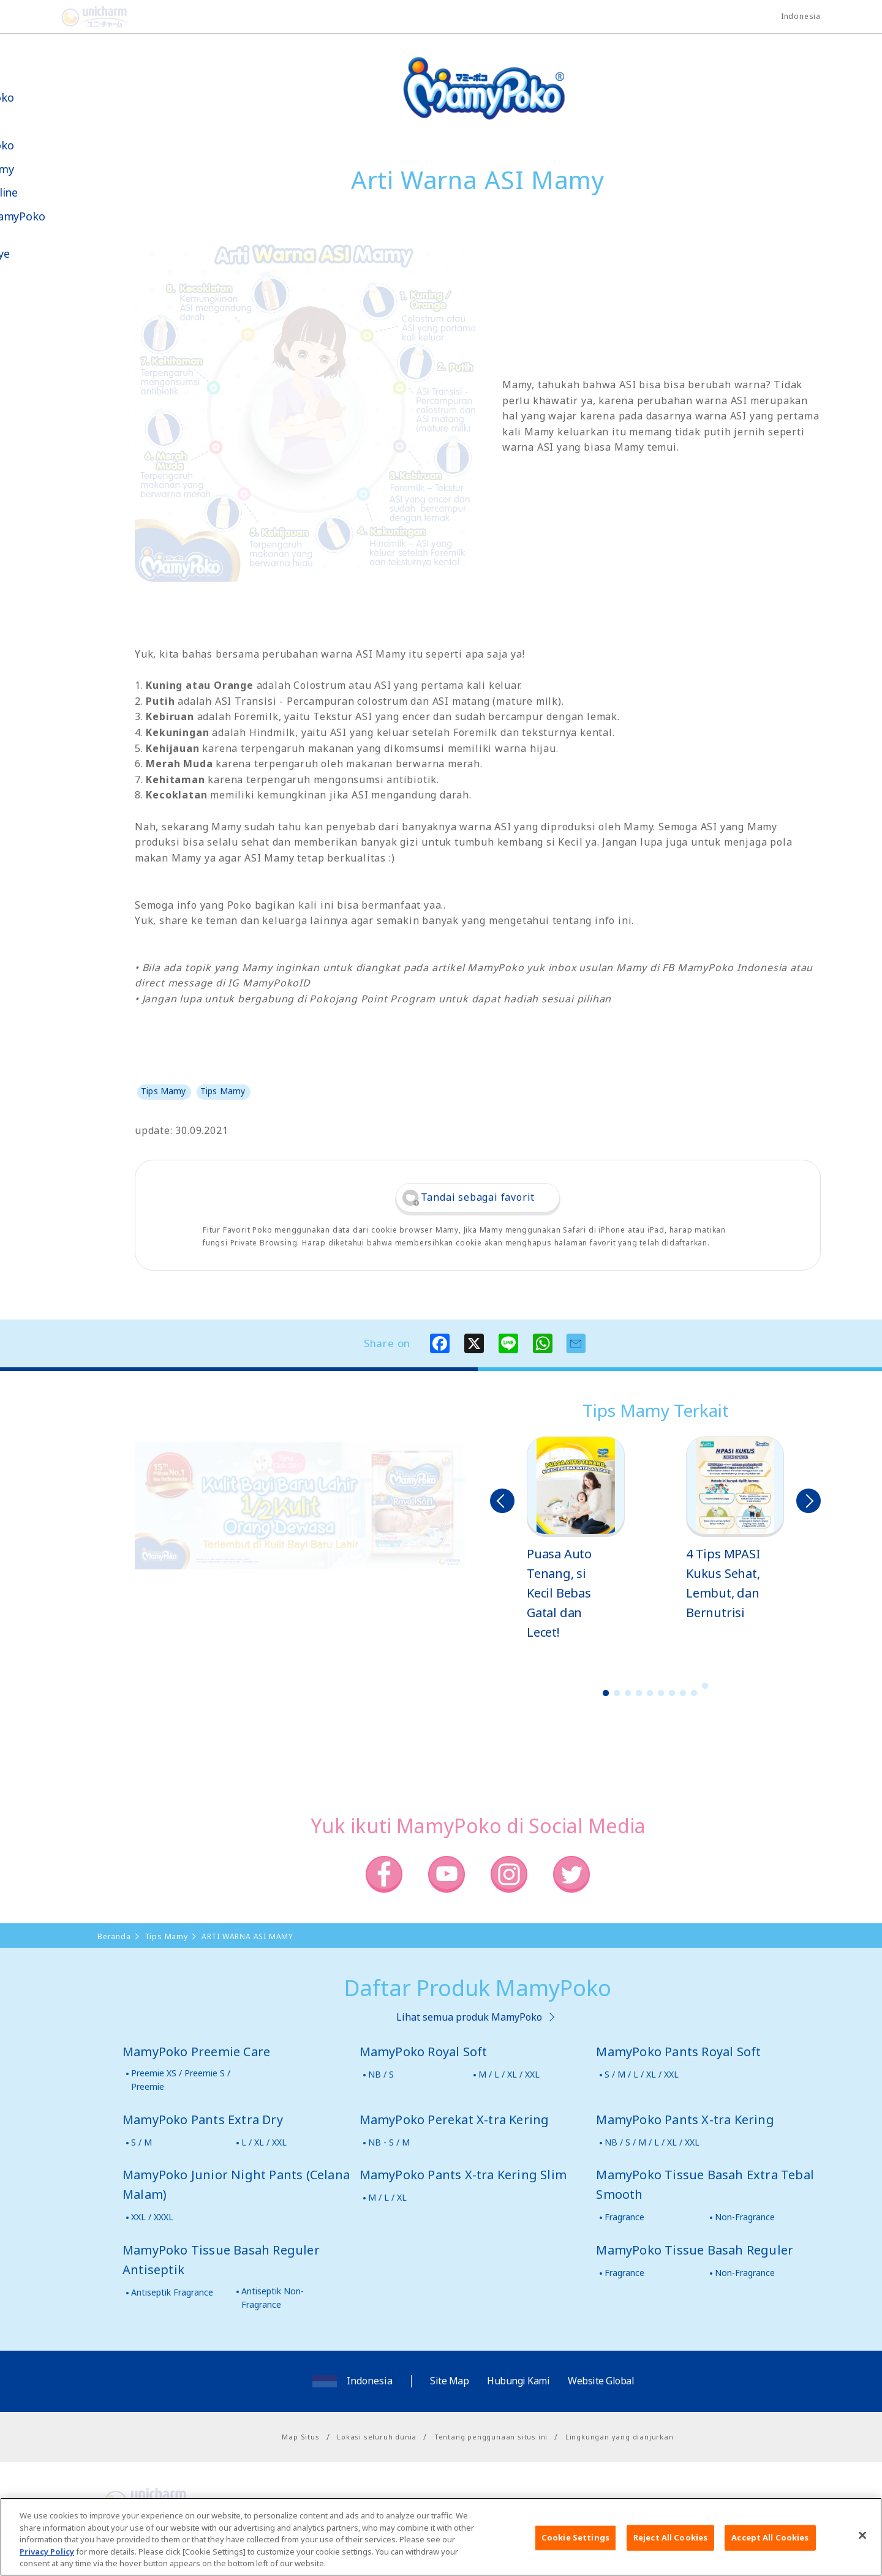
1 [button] (606, 1693)
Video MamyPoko (61, 216)
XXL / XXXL (152, 2217)
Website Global (601, 2380)
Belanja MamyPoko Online (56, 360)
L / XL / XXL (264, 2142)
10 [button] (705, 1686)
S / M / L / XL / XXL (642, 2074)
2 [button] (617, 1693)
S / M (141, 2142)
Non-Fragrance (745, 2217)
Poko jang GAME (37, 403)
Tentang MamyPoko (46, 90)
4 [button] (639, 1693)
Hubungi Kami (518, 2380)
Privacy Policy (47, 2559)
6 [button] (661, 1693)
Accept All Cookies (770, 2545)
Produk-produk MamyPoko (46, 133)
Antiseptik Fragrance (172, 2292)
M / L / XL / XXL (509, 2074)
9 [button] (694, 1693)
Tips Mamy (46, 169)
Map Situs (300, 2436)
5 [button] (650, 1693)
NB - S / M (389, 2142)
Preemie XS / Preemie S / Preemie (180, 2079)
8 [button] (683, 1693)
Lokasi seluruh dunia (377, 2436)
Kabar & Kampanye (44, 247)
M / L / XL (387, 2197)
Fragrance (624, 2217)
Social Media (78, 316)
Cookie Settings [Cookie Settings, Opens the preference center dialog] (575, 2545)
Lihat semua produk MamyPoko (469, 2017)
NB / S (381, 2074)
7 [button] (672, 1693)
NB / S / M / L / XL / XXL (652, 2142)
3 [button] (628, 1693)
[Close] (862, 2543)
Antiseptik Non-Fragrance (272, 2297)
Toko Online (48, 193)
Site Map (449, 2380)
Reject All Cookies (670, 2545)
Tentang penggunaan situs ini (491, 2436)
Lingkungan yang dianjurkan (619, 2436)
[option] (575, 1539)
